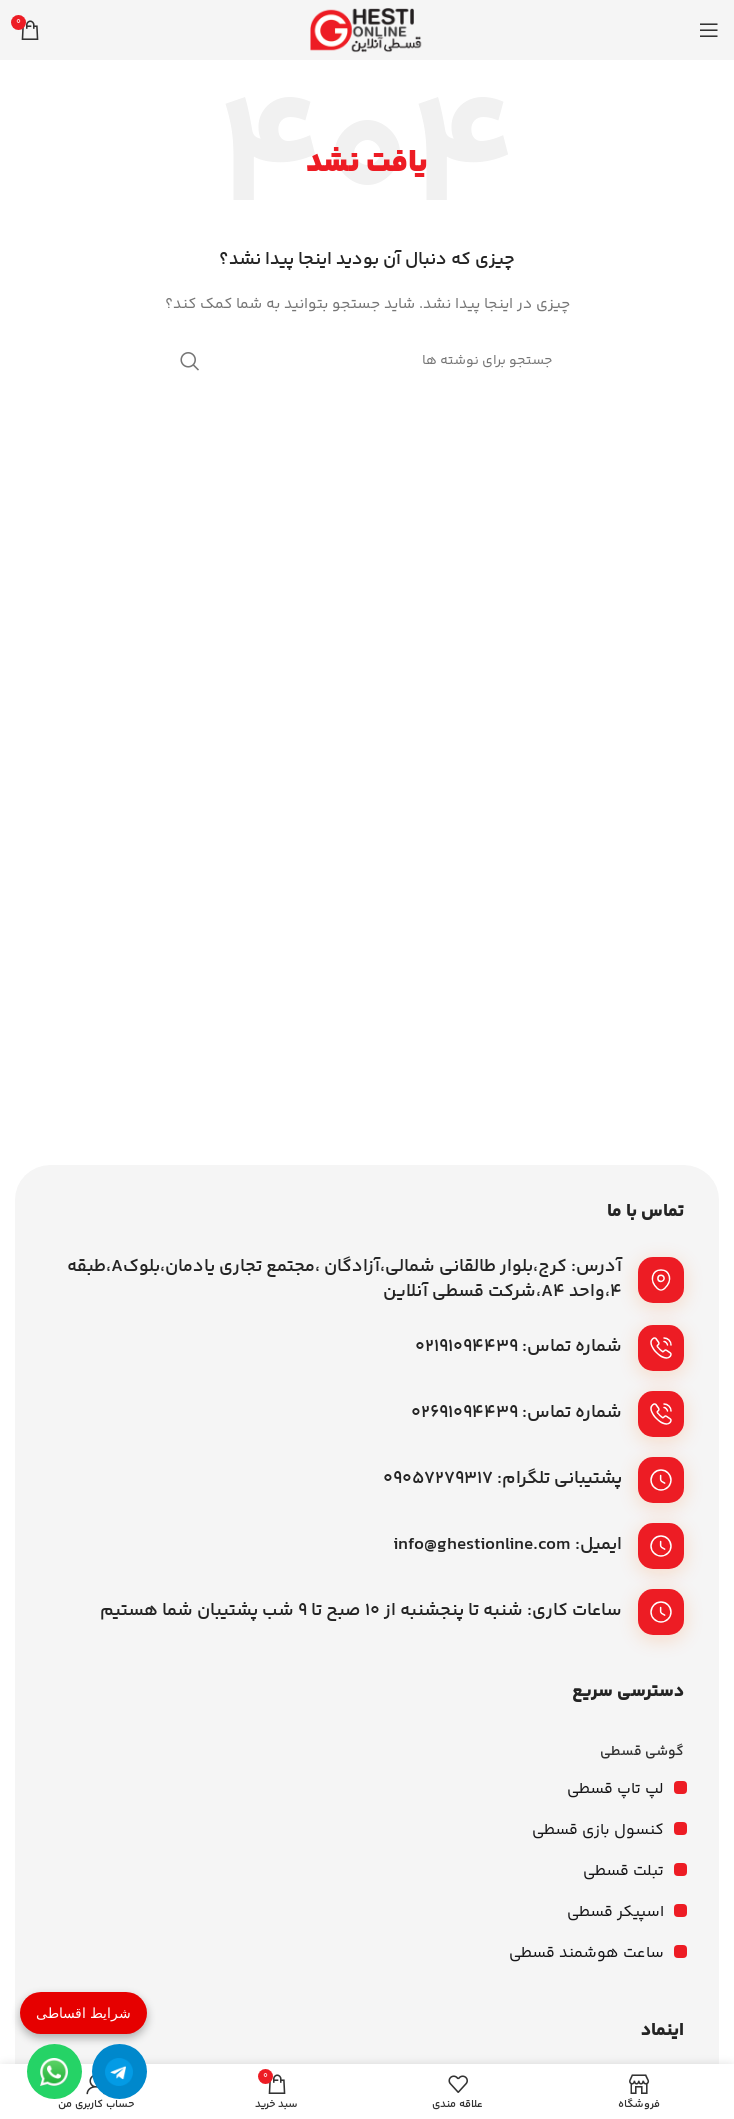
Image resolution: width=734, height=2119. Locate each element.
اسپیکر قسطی (615, 1912)
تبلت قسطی (623, 1871)
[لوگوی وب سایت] (367, 30)
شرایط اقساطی (83, 2013)
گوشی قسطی (642, 1752)
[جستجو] (367, 361)
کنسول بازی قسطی (598, 1830)
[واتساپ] (54, 2071)
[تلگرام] (119, 2071)
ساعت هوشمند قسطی (586, 1953)
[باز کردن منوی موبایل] (709, 30)
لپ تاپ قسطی (615, 1789)
